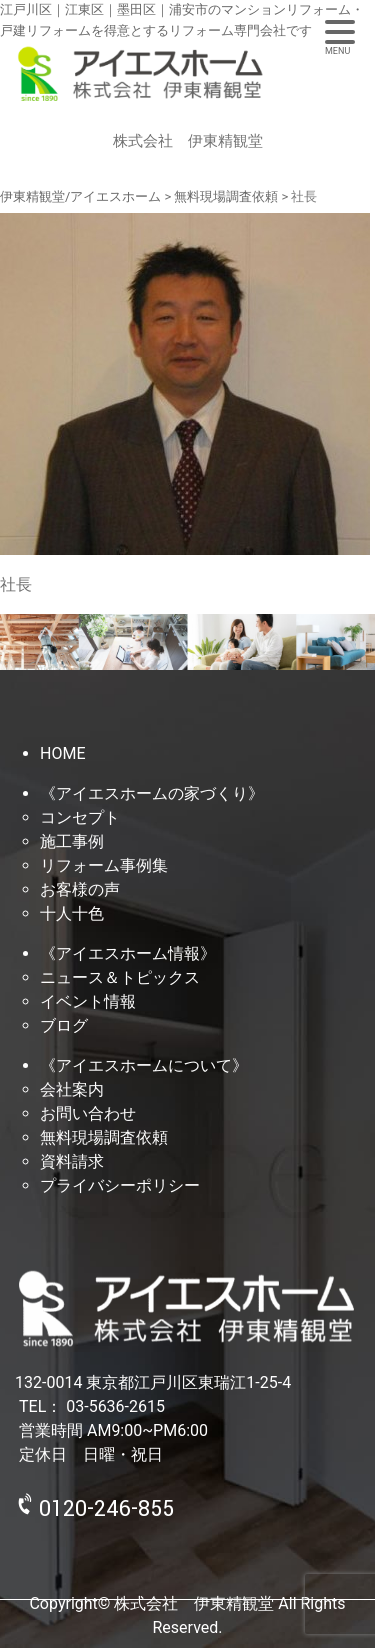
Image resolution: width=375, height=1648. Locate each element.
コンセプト (80, 817)
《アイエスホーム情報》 (128, 953)
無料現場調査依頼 (104, 1137)
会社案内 (72, 1089)
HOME (62, 753)
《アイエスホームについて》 (144, 1065)
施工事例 (72, 841)
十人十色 (72, 913)
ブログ (64, 1025)
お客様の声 (80, 889)
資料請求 (72, 1161)
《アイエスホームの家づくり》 (152, 793)
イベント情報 (88, 1001)
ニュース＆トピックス (120, 977)
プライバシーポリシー (120, 1185)
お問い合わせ (88, 1113)
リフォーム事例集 (104, 865)
